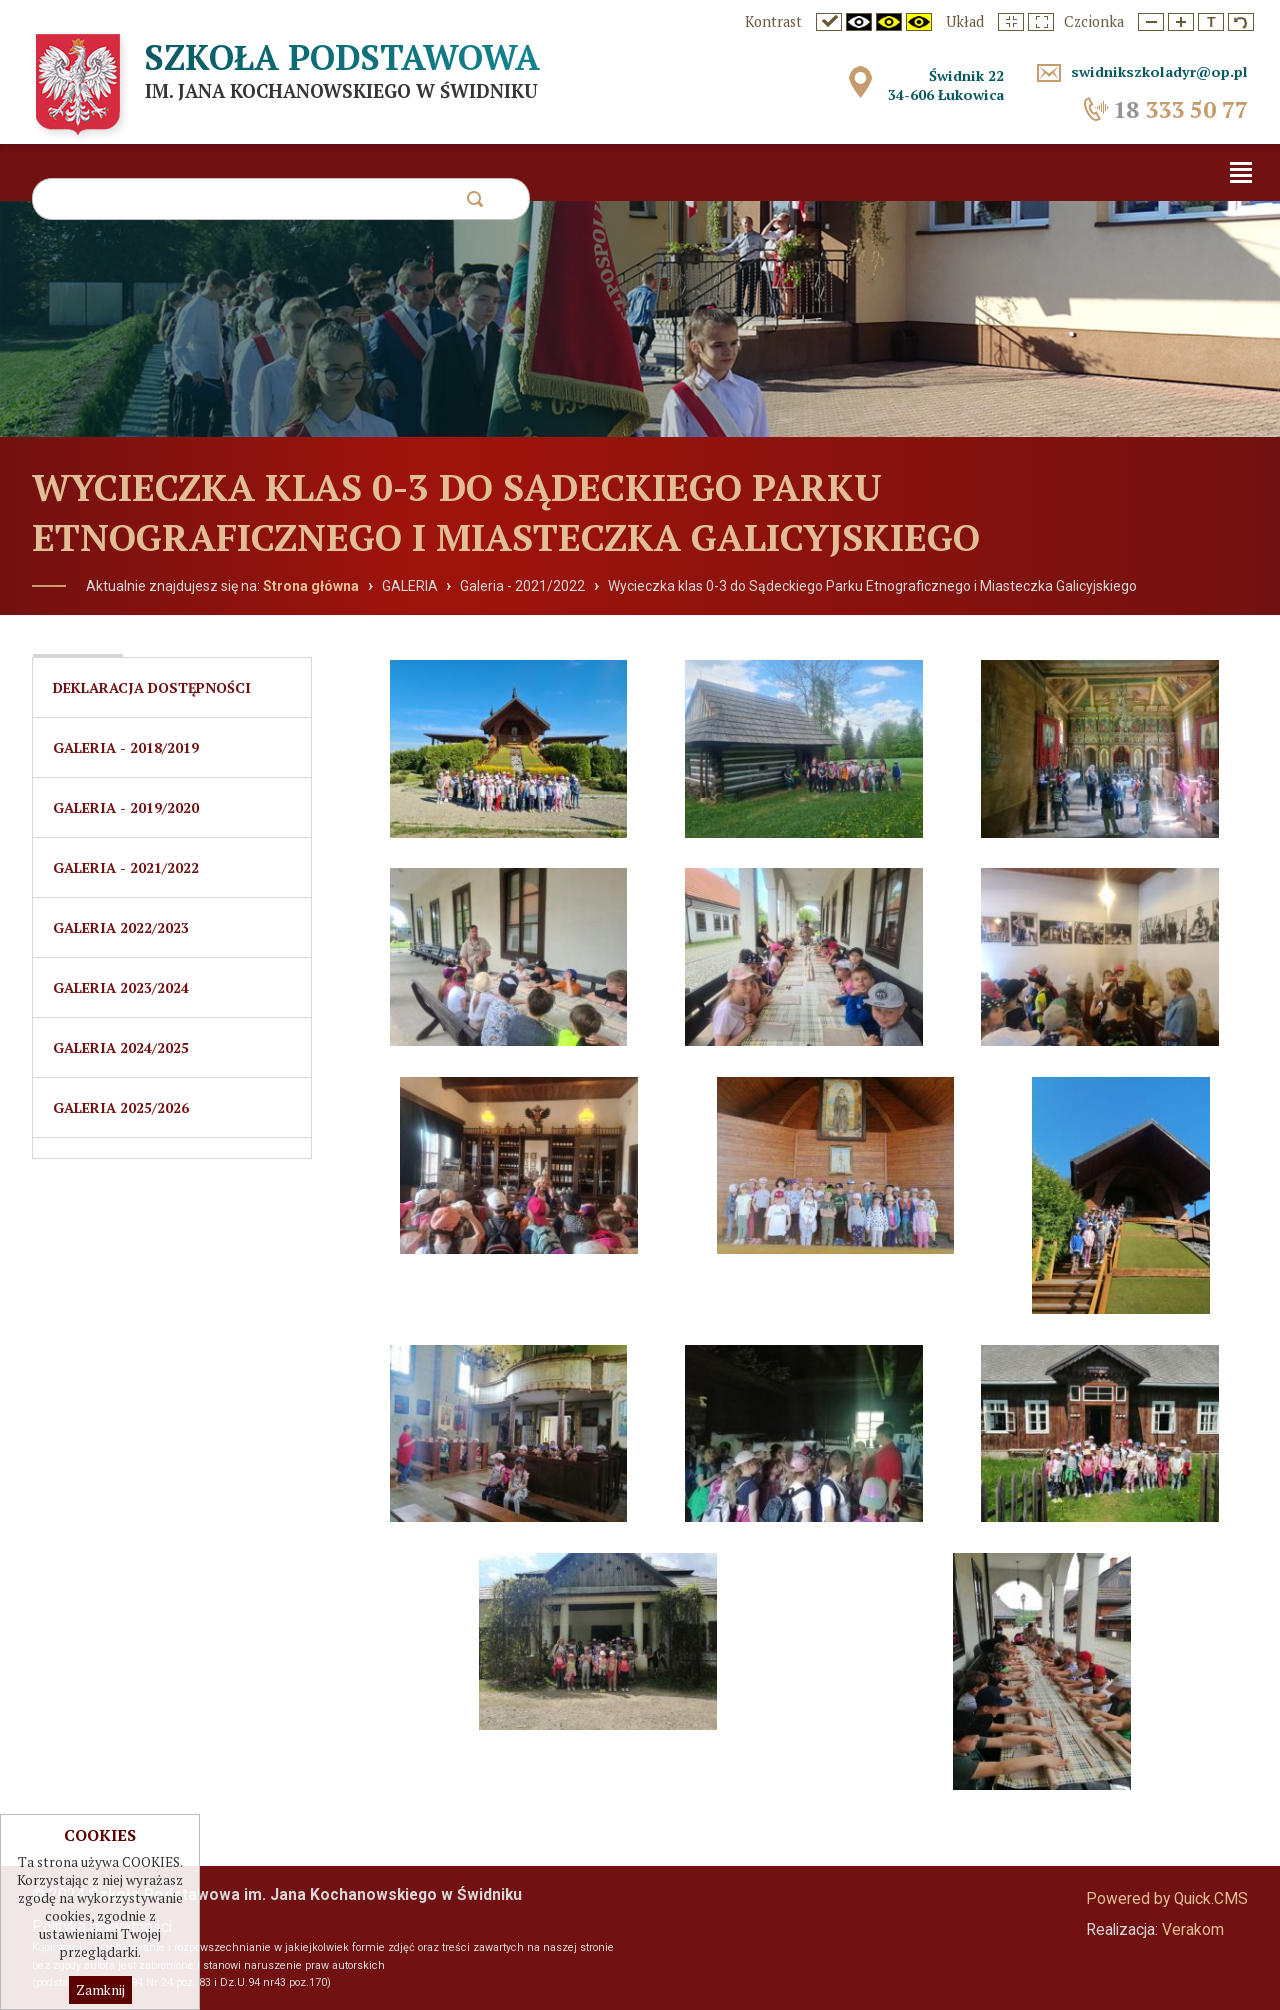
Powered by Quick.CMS (1167, 1899)
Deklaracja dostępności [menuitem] (152, 687)
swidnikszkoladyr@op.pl (1159, 71)
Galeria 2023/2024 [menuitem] (121, 987)
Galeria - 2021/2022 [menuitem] (126, 867)
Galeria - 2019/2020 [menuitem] (126, 807)
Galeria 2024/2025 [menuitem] (121, 1047)
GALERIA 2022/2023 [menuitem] (121, 927)
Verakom (1193, 1930)
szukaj (474, 204)
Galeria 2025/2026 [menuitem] (121, 1107)
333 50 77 (1180, 109)
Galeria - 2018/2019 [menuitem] (126, 747)
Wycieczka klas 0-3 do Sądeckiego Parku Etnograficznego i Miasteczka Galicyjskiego (872, 586)
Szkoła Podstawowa (342, 57)
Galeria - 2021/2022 (522, 586)
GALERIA (410, 586)
